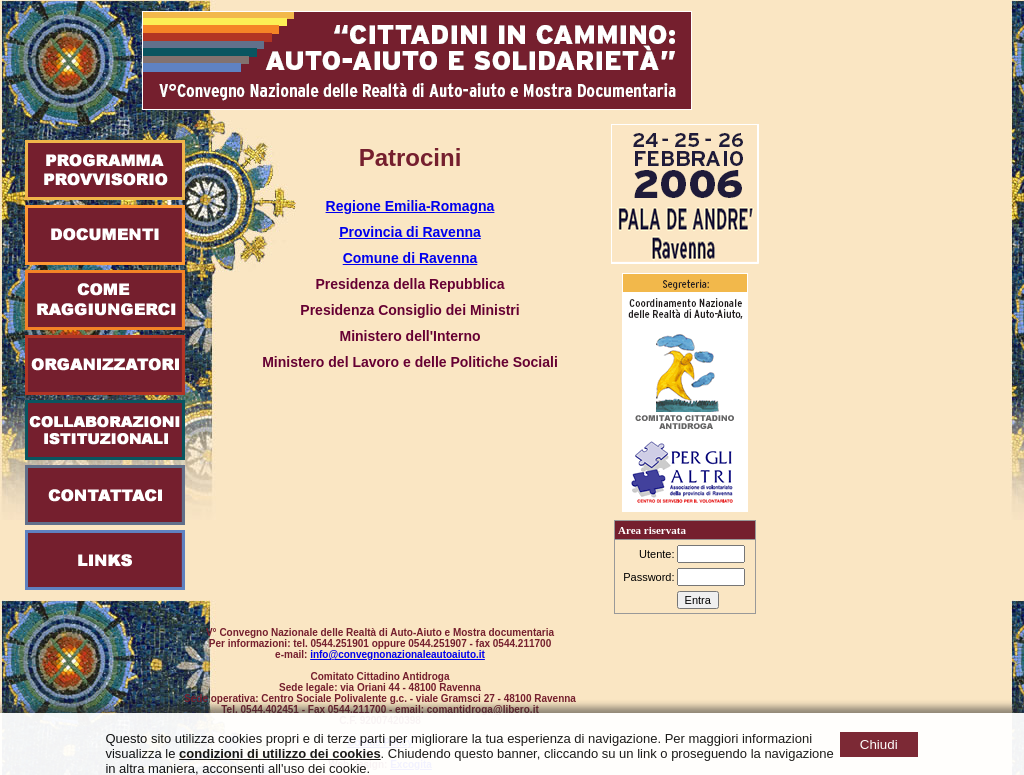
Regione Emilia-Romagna (410, 206)
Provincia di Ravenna (410, 232)
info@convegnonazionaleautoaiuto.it (397, 654)
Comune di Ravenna (410, 258)
